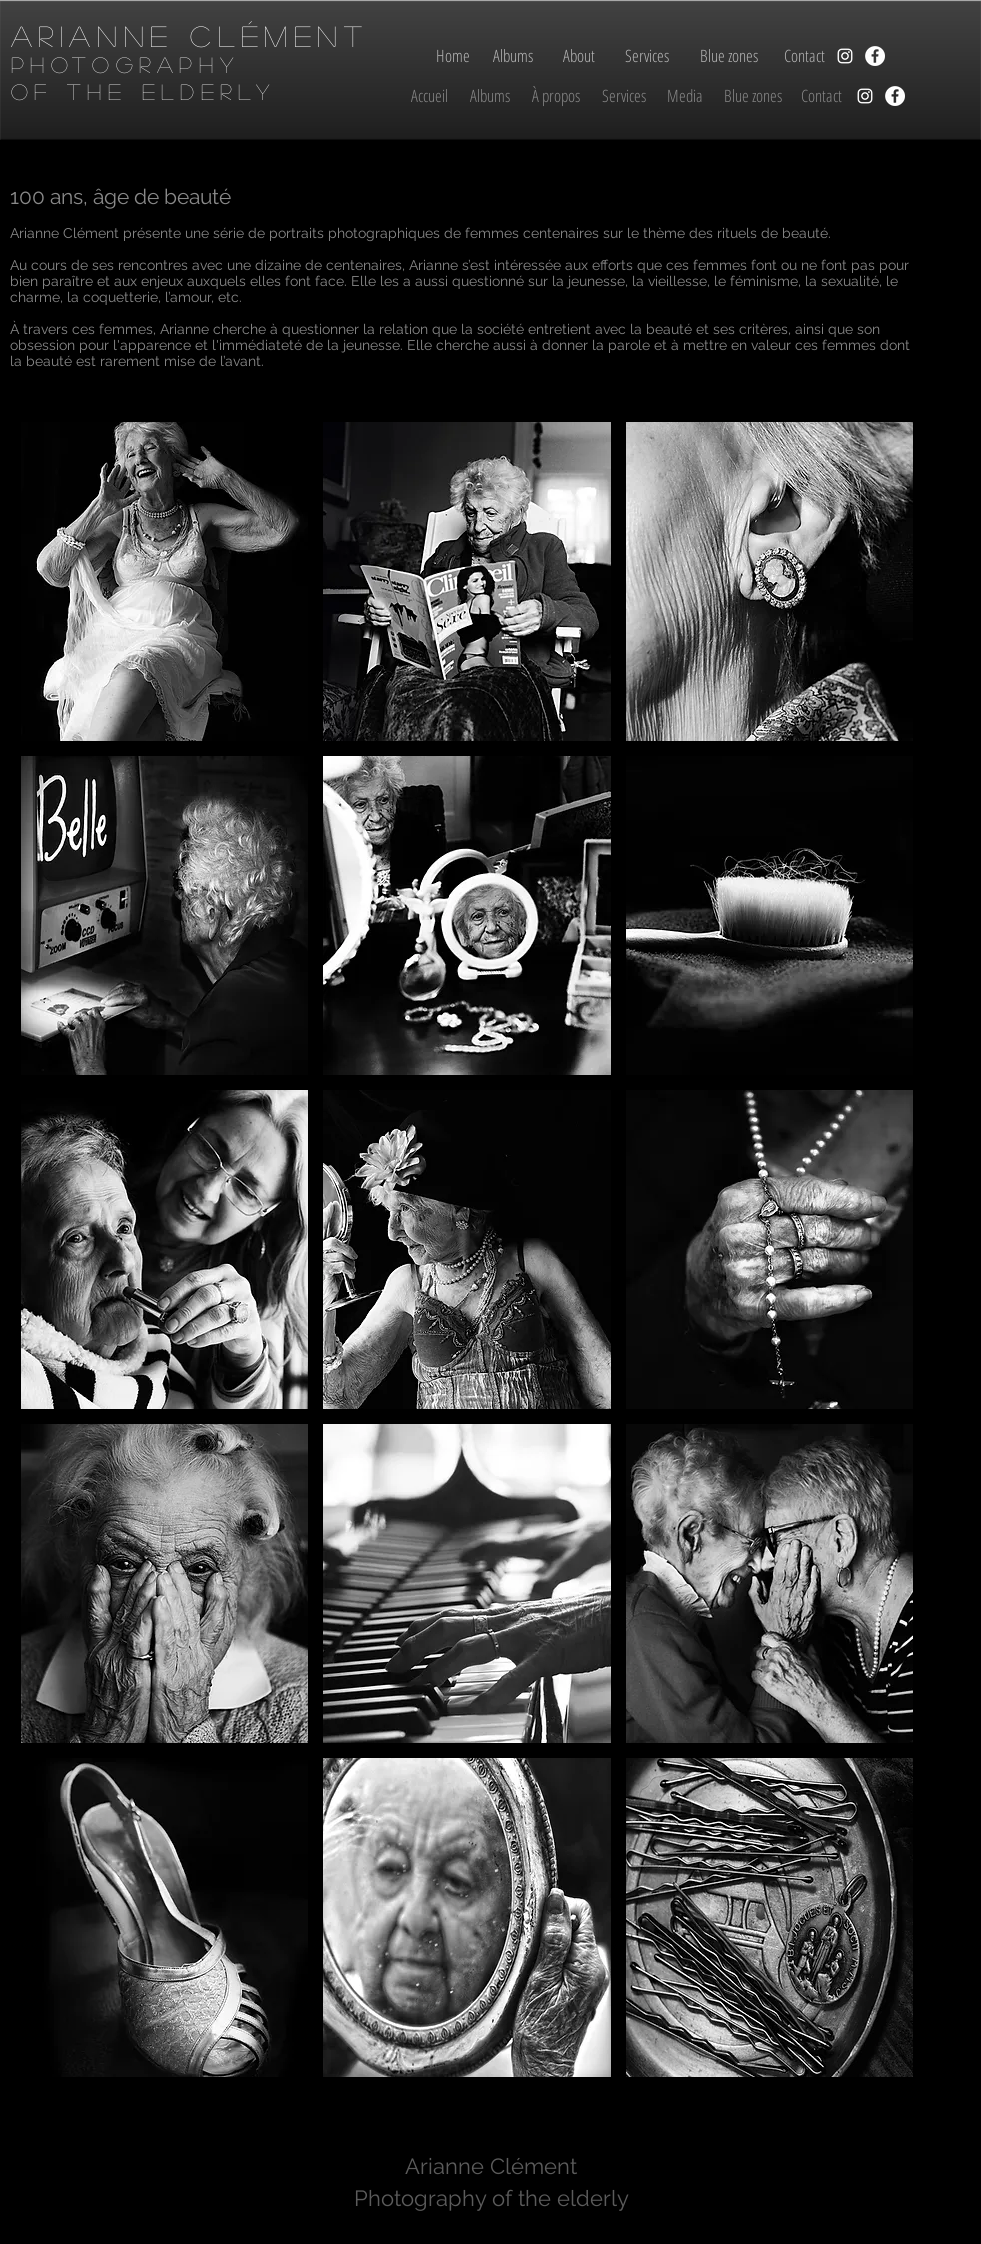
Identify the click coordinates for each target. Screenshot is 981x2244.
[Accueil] (430, 96)
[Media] (685, 96)
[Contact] (804, 56)
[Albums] (513, 56)
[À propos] (556, 96)
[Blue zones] (729, 56)
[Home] (453, 56)
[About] (579, 56)
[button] (165, 581)
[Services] (647, 56)
